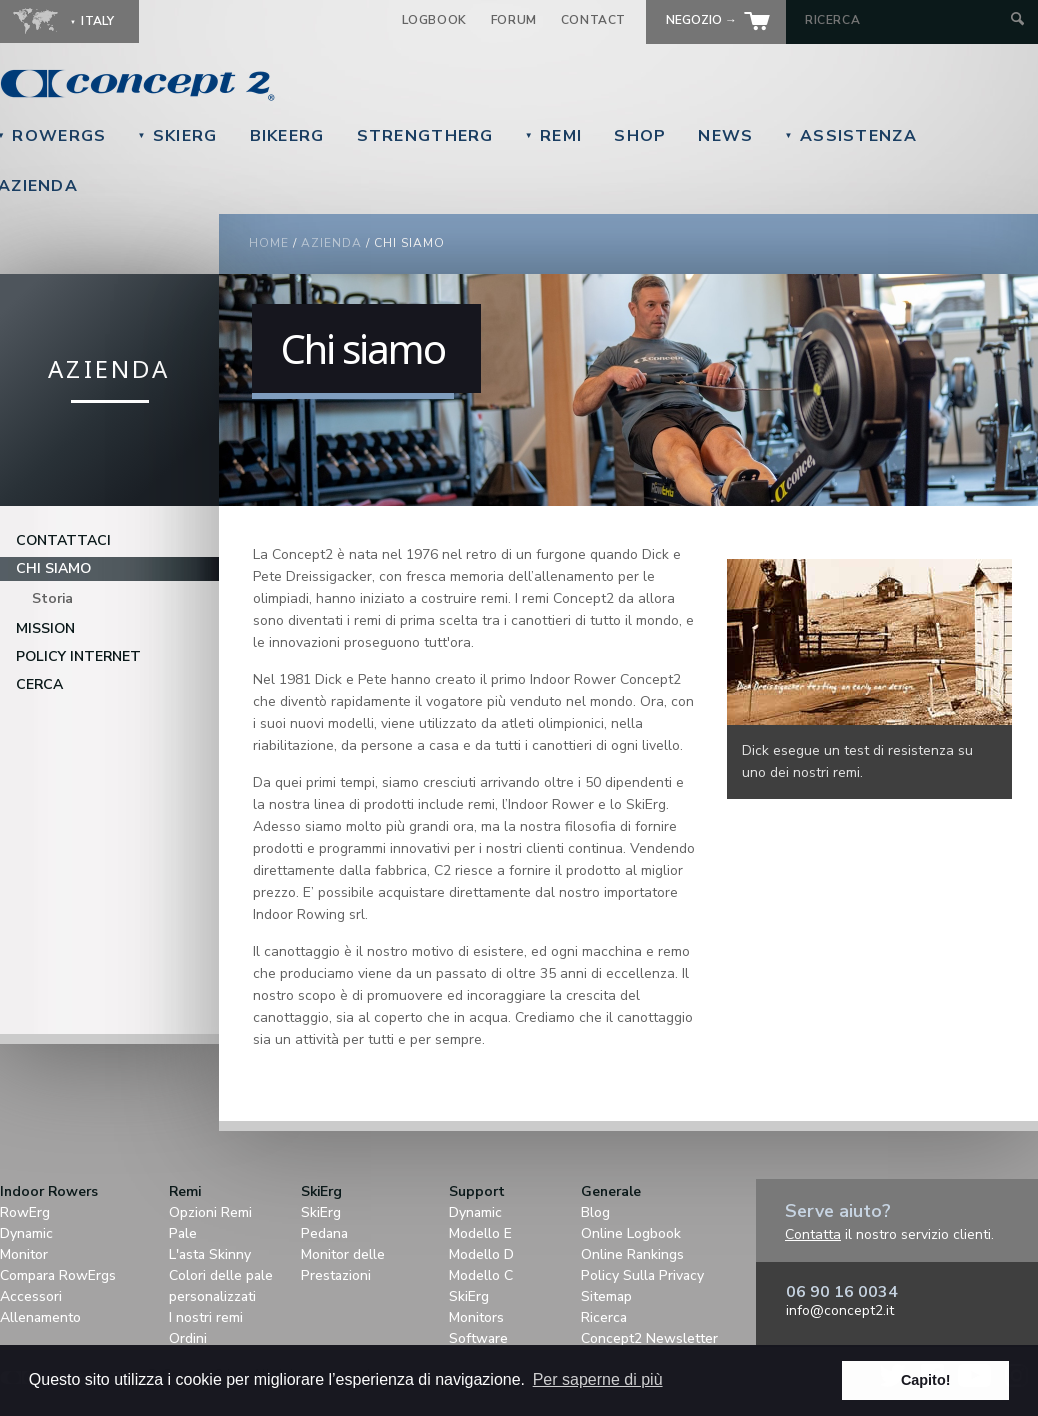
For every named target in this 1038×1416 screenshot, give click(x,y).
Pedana (324, 1233)
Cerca (39, 684)
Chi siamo (53, 568)
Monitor (24, 1254)
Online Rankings (632, 1254)
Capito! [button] (926, 1380)
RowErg (25, 1212)
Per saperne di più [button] (598, 1379)
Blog (595, 1212)
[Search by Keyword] (905, 20)
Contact (593, 20)
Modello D (481, 1254)
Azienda (331, 243)
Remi (554, 136)
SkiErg (177, 136)
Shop (640, 136)
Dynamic (26, 1233)
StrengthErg (425, 136)
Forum (514, 20)
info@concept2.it (840, 1310)
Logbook (434, 20)
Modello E (480, 1233)
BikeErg (287, 136)
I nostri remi (206, 1317)
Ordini (188, 1338)
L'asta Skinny (210, 1254)
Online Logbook (631, 1233)
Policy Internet (78, 656)
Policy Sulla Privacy (642, 1275)
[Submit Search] (1017, 20)
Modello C (481, 1275)
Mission (45, 628)
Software (478, 1338)
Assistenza (851, 136)
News (725, 136)
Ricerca (604, 1317)
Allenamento (40, 1317)
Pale (183, 1233)
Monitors (476, 1317)
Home (269, 243)
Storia (52, 598)
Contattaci (63, 540)
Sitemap (606, 1296)
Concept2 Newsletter (649, 1338)
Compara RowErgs (58, 1275)
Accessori (31, 1296)
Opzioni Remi (210, 1212)
